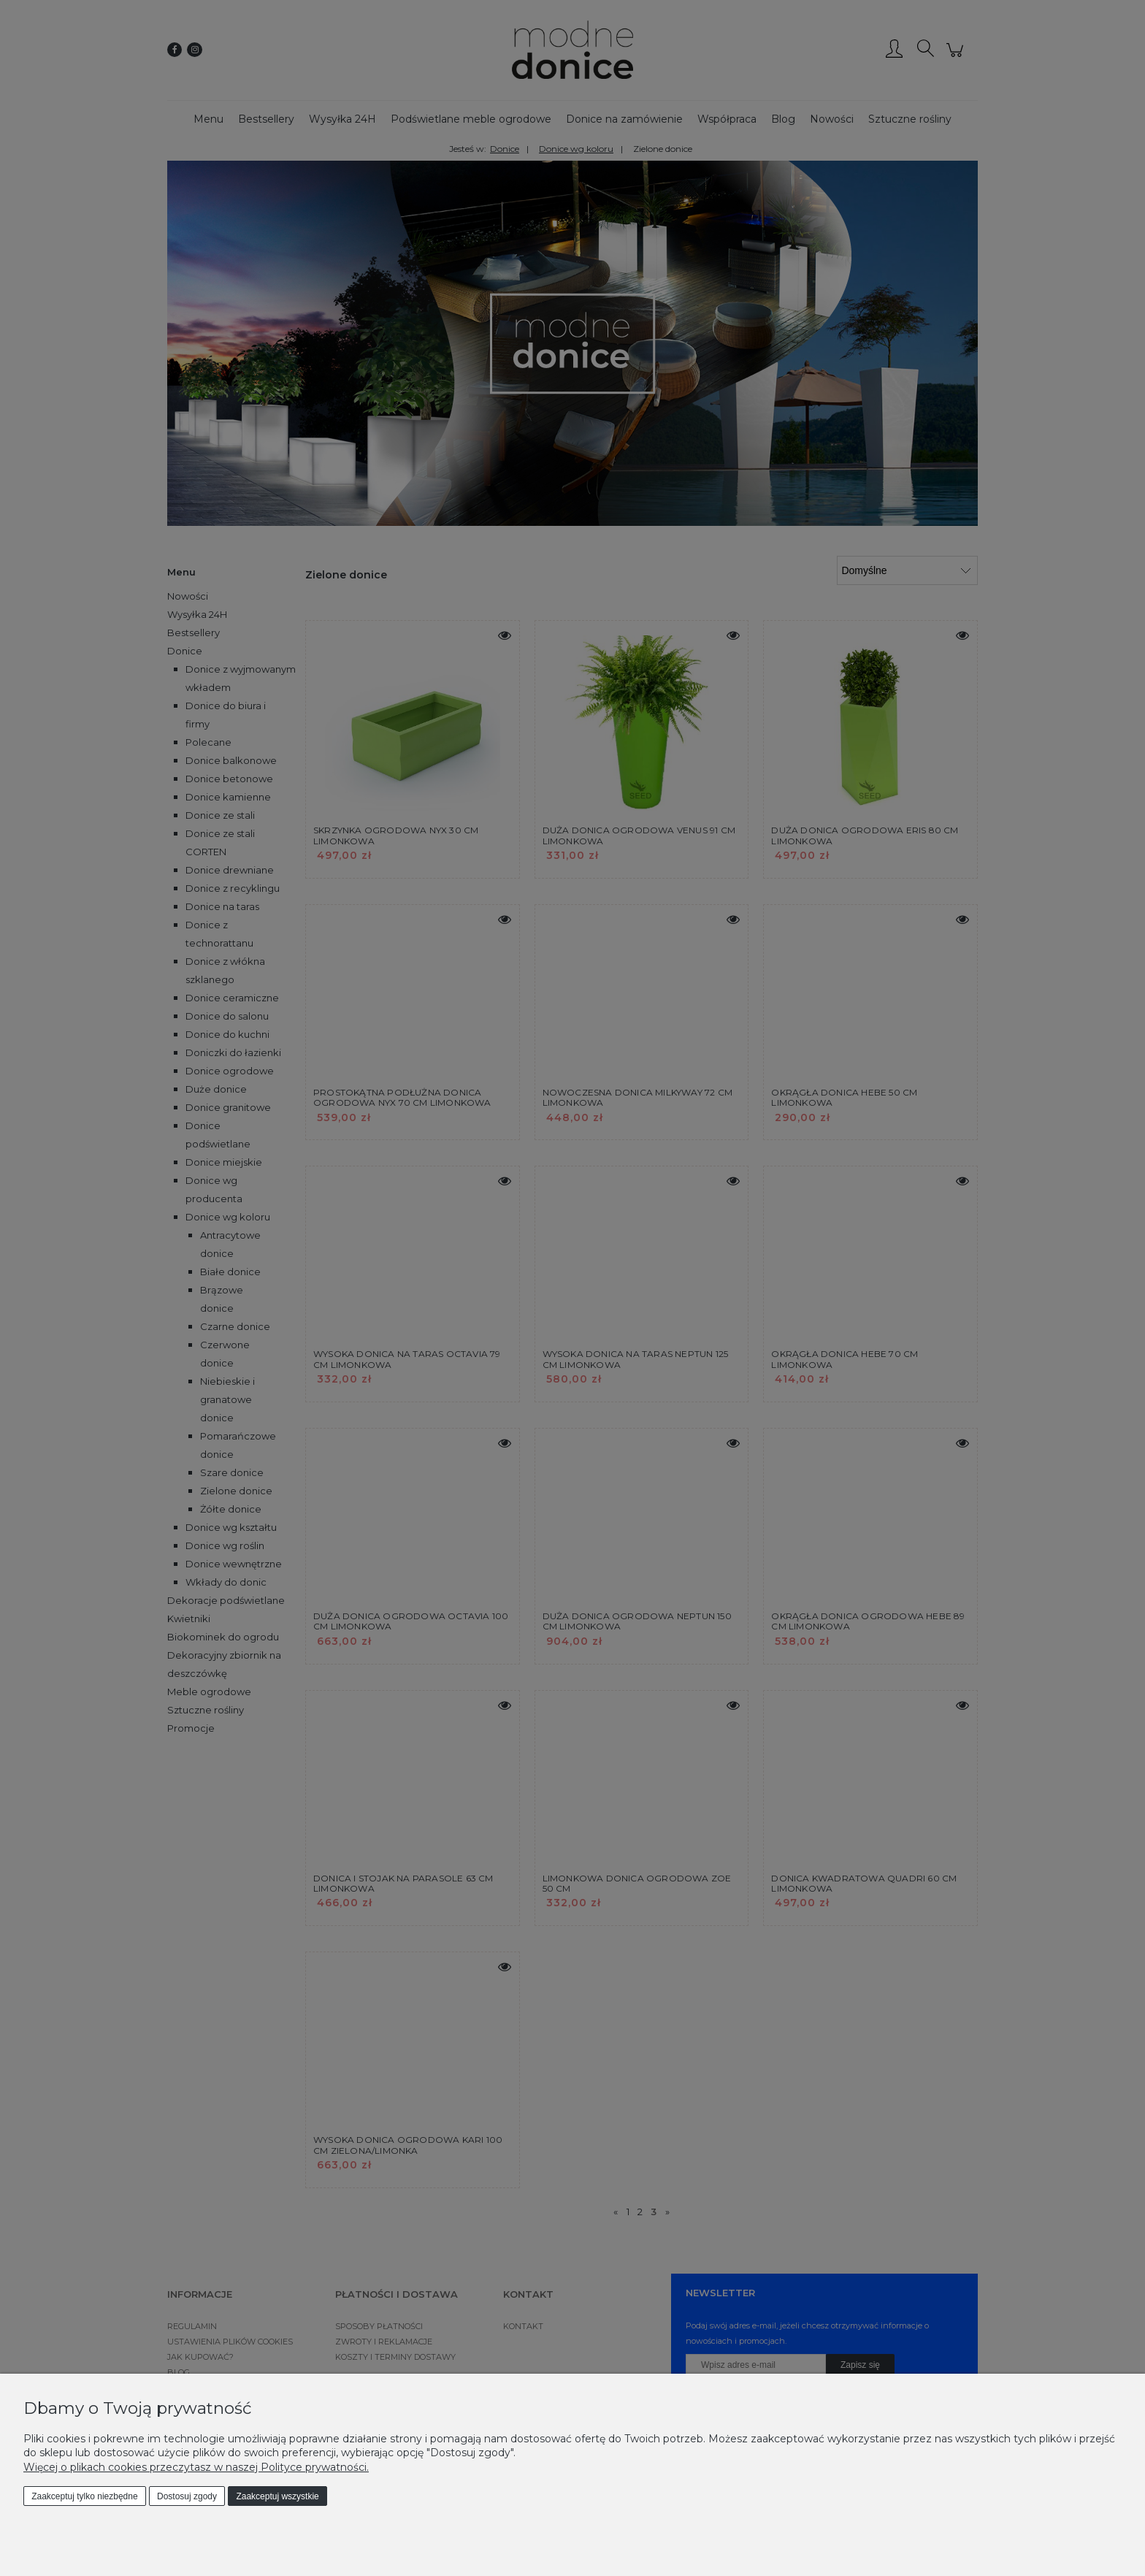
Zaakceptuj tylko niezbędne (84, 2496)
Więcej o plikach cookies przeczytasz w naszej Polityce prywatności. (196, 2467)
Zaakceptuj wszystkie (277, 2496)
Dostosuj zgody (187, 2496)
